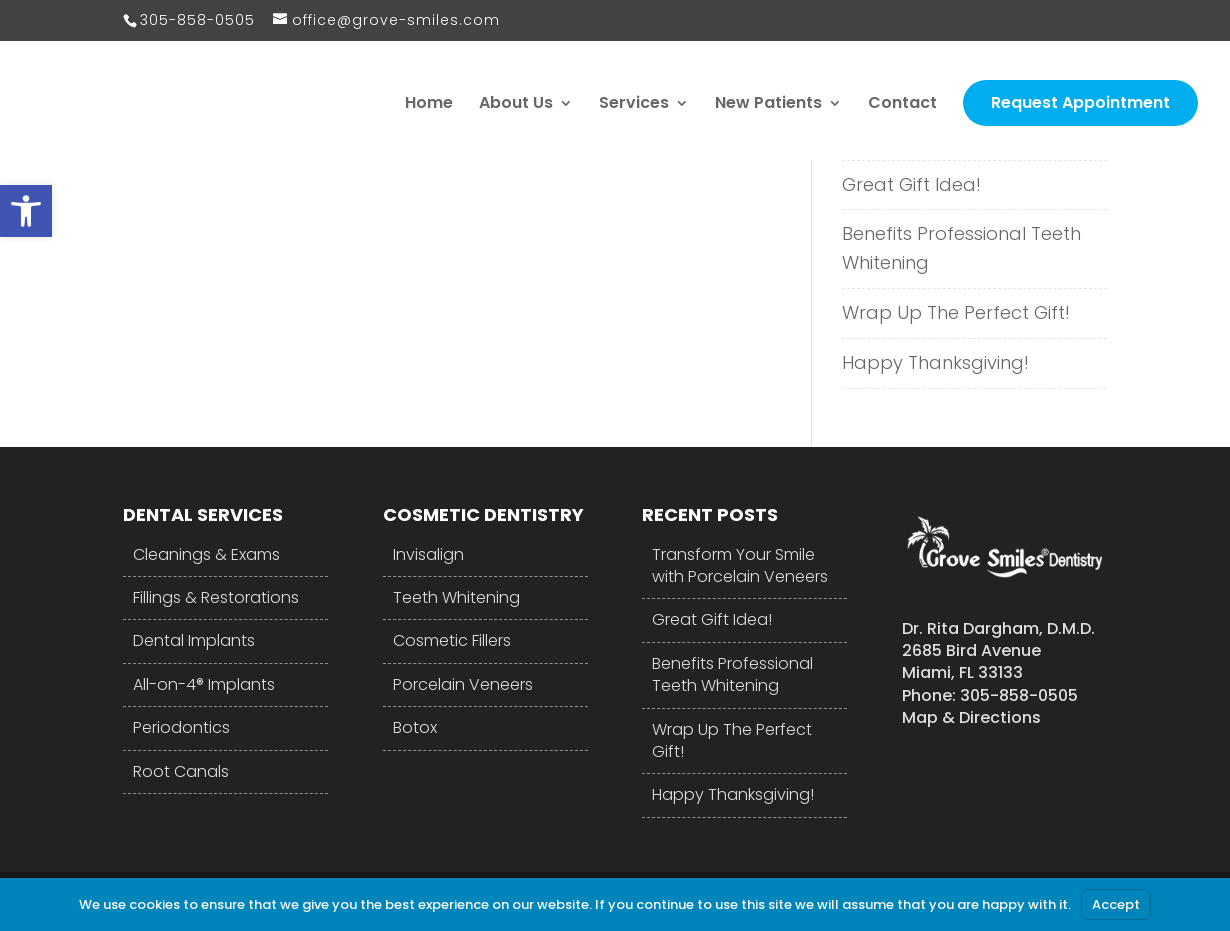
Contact (902, 105)
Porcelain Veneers (463, 684)
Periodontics (181, 727)
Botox (415, 727)
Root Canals (181, 771)
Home (429, 105)
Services (634, 105)
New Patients (768, 105)
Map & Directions (971, 717)
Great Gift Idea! (911, 184)
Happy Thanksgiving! (935, 362)
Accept (1116, 904)
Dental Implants (194, 640)
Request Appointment (1080, 102)
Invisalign (428, 554)
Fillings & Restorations (216, 597)
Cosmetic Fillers (452, 640)
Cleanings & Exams (206, 554)
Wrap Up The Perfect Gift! (956, 312)
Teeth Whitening (456, 597)
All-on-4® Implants (204, 684)
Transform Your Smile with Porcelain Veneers (740, 566)
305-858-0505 (197, 20)
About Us (516, 105)
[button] (26, 211)
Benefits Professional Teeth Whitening (961, 248)
